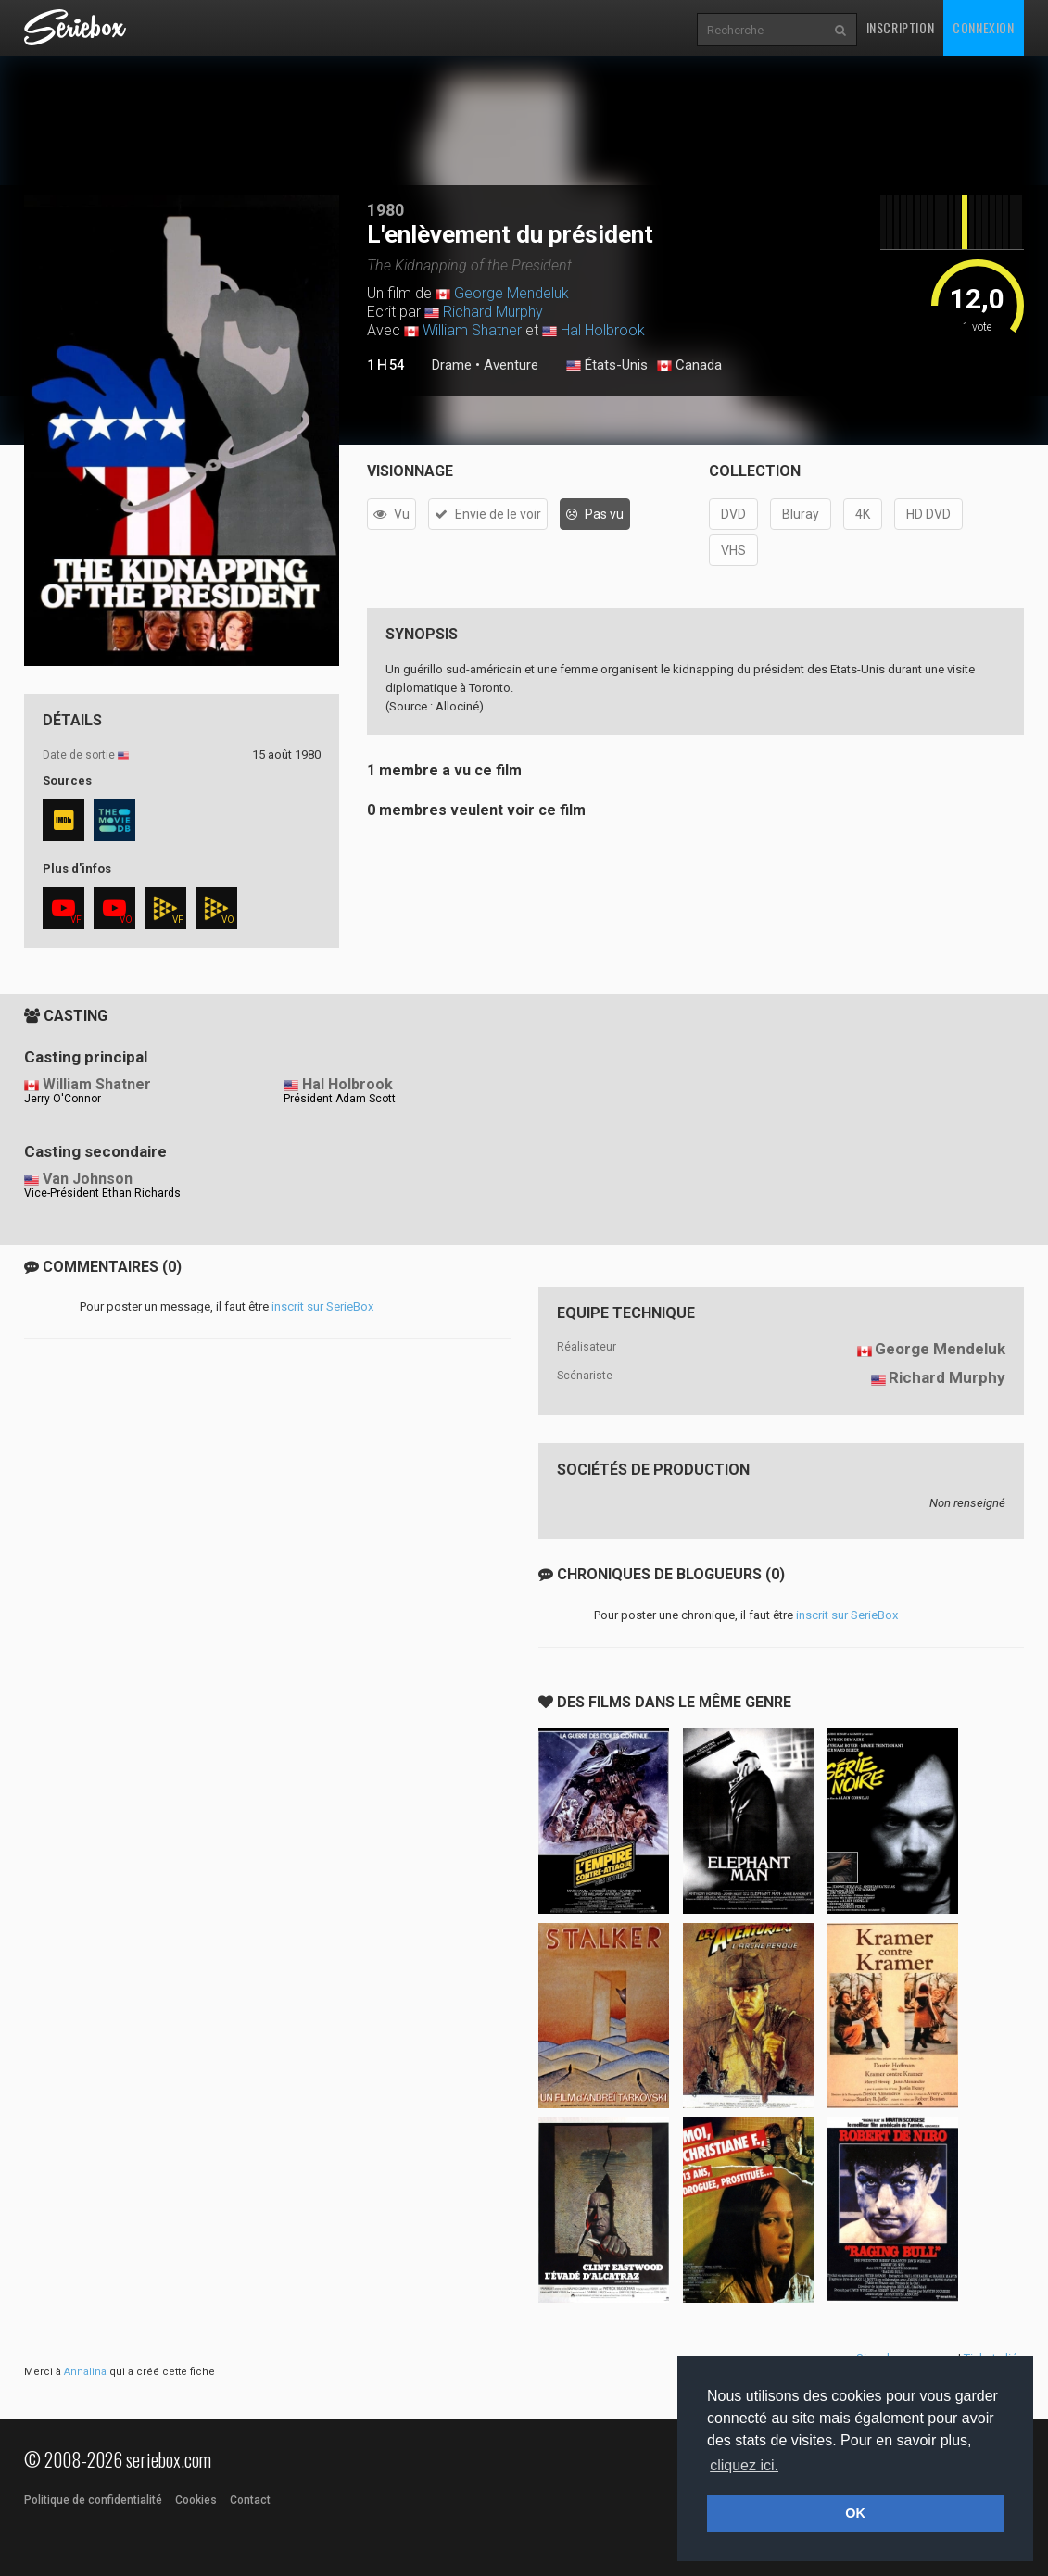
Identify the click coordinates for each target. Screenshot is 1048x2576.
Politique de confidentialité (93, 2500)
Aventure (511, 365)
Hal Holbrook (603, 330)
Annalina (85, 2372)
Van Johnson (88, 1178)
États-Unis (607, 365)
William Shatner (472, 330)
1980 (385, 210)
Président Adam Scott (340, 1098)
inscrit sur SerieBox (322, 1306)
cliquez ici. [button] (744, 2465)
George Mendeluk (511, 293)
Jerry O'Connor (62, 1098)
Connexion (983, 27)
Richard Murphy (493, 311)
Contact (250, 2500)
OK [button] (855, 2513)
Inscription (900, 27)
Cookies (196, 2500)
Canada (689, 365)
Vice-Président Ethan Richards (102, 1193)
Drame (452, 365)
